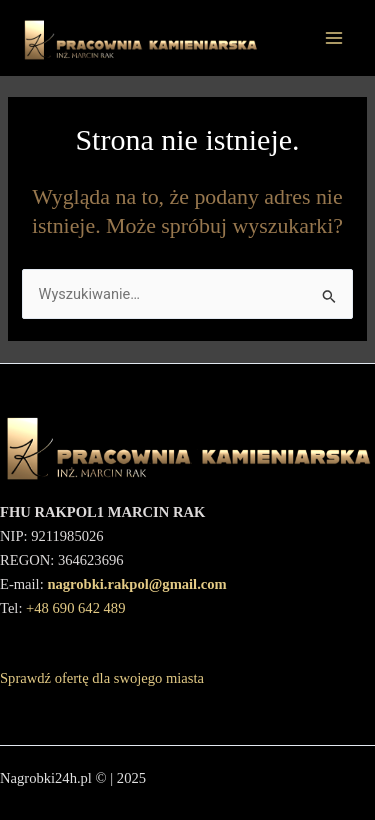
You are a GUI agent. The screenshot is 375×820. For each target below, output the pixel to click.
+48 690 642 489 (75, 608)
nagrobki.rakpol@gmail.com (136, 584)
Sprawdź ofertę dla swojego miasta (102, 678)
